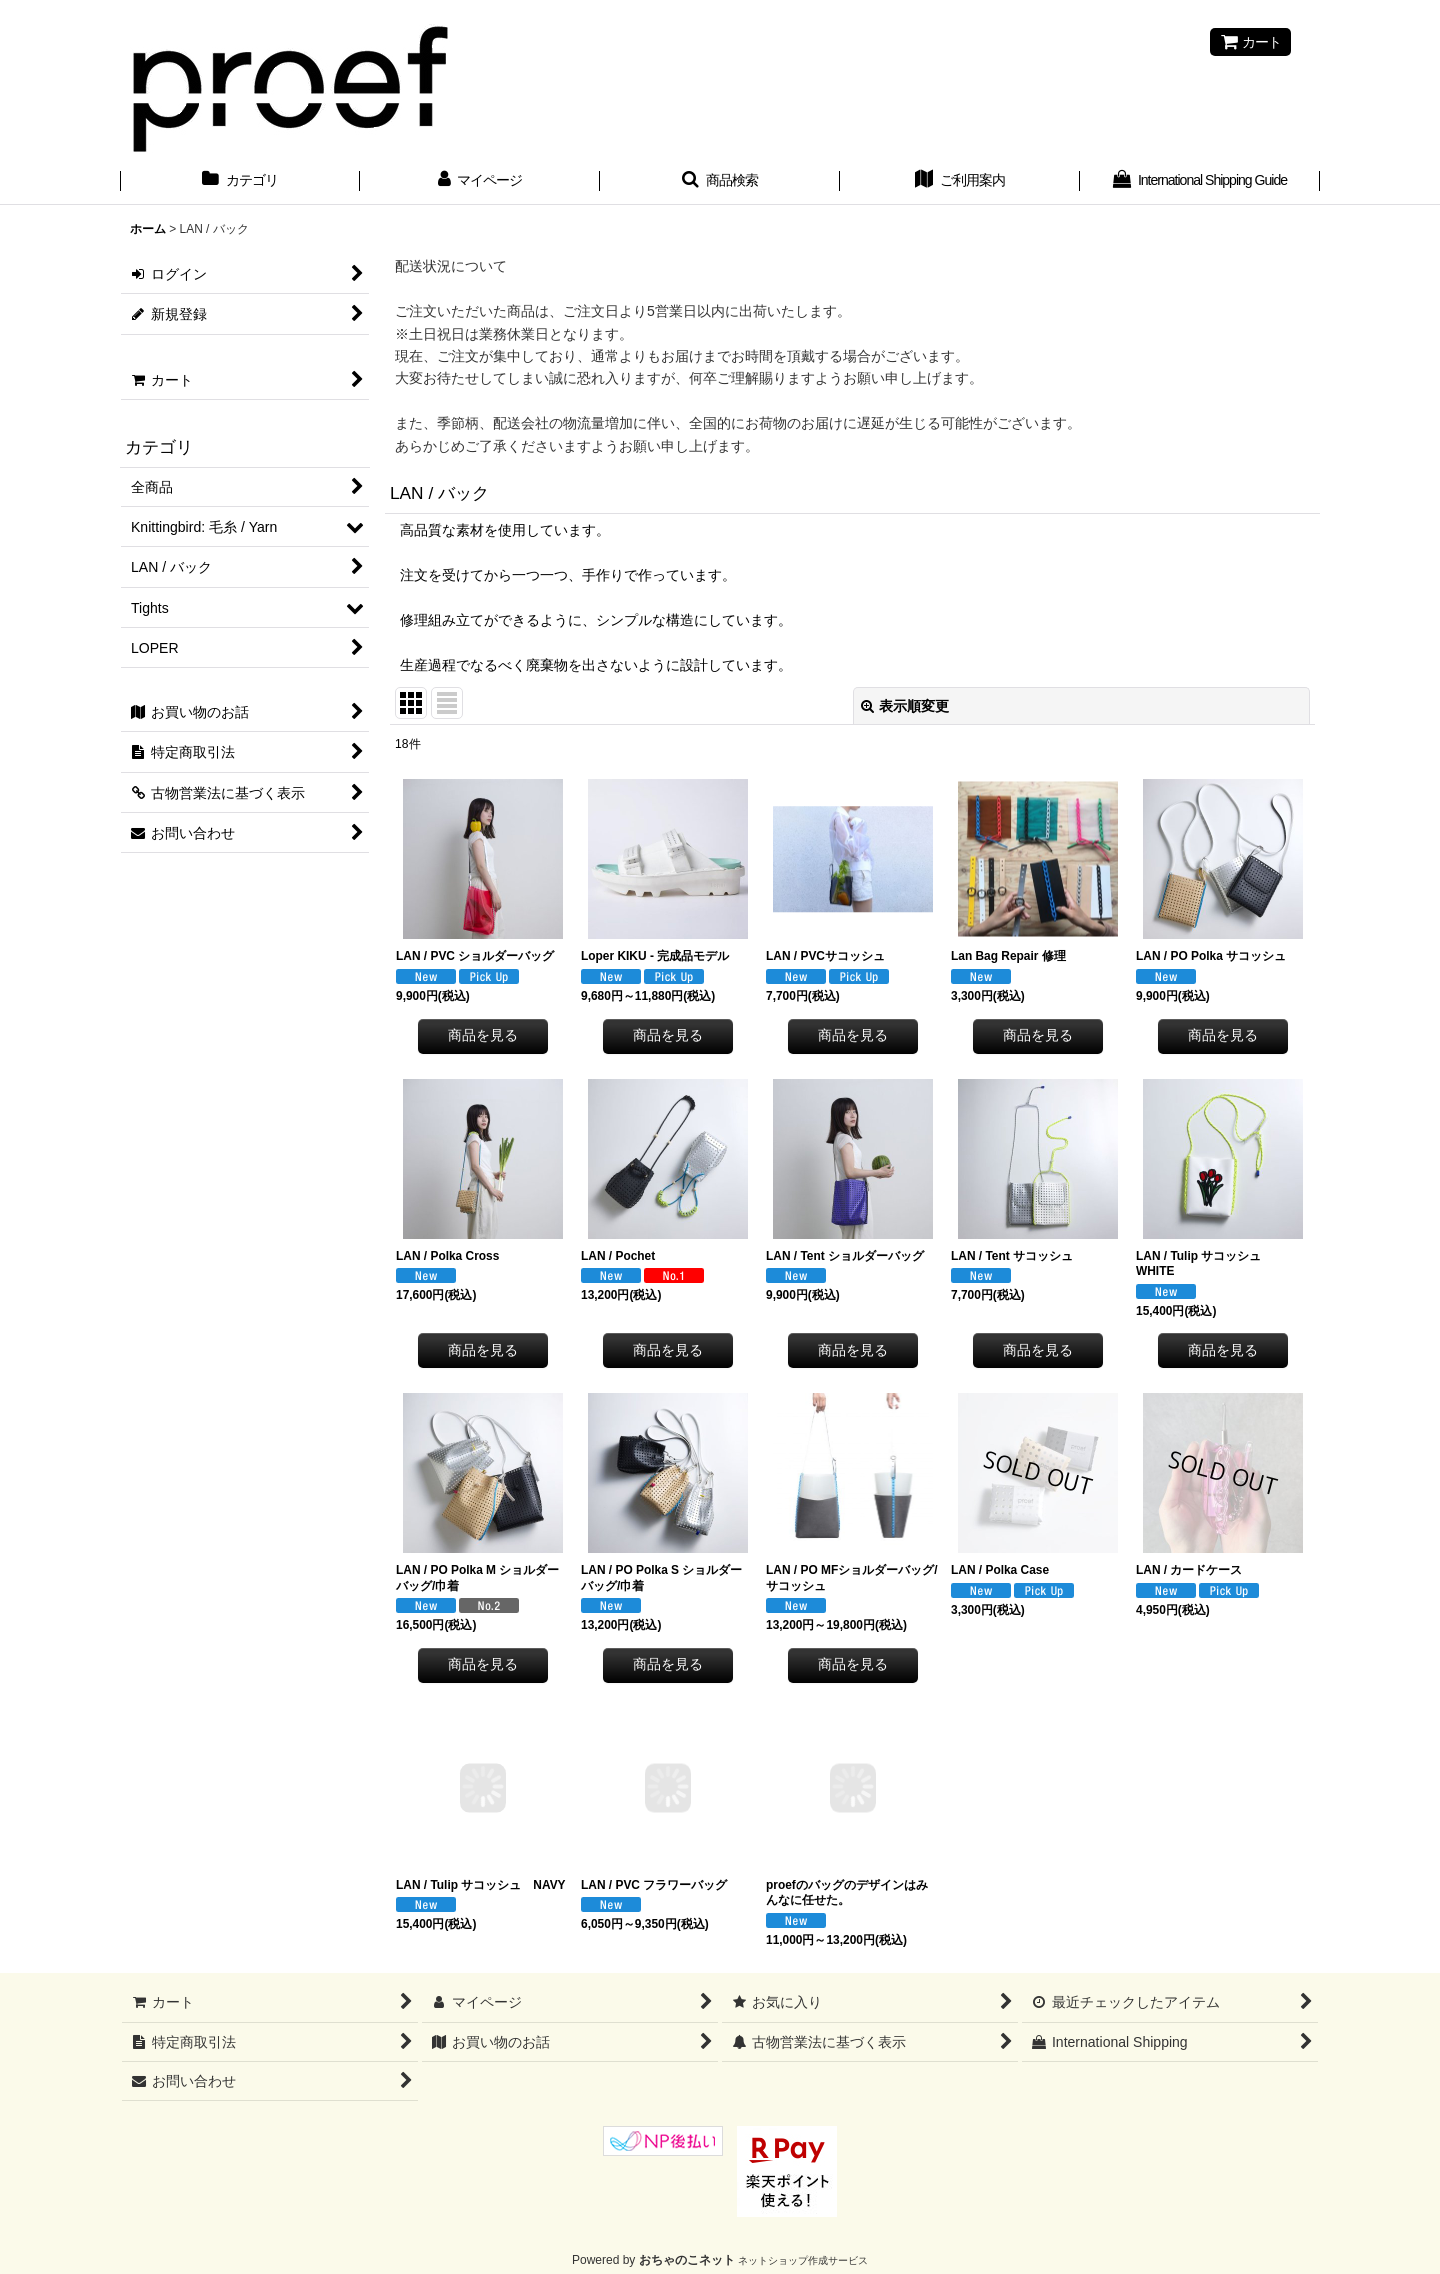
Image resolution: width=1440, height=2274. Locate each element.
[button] (720, 182)
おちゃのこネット (687, 2260)
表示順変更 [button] (905, 706)
